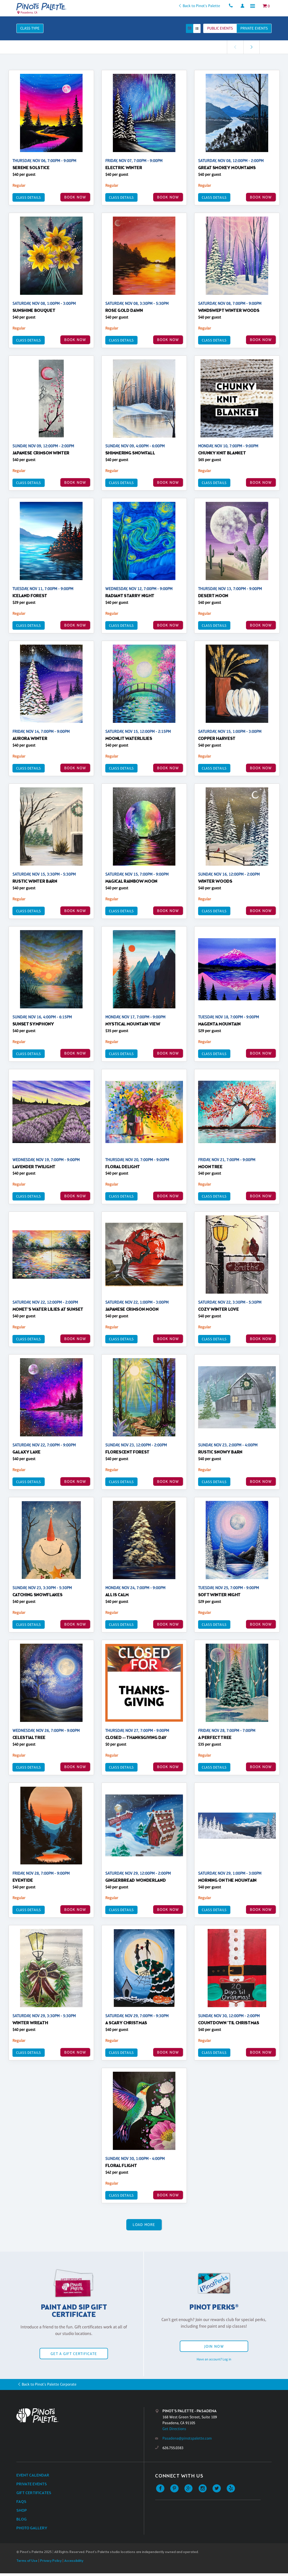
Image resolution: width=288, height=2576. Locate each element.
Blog (21, 2521)
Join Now (214, 2348)
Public (220, 28)
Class (30, 28)
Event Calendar (32, 2477)
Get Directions (174, 2431)
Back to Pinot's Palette (198, 6)
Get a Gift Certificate (74, 2356)
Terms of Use (26, 2563)
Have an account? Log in (214, 2362)
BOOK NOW (75, 199)
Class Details (28, 199)
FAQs (21, 2504)
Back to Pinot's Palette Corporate (49, 2386)
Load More (144, 2227)
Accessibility (73, 2563)
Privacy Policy (51, 2563)
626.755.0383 (172, 2450)
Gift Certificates (33, 2495)
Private (254, 28)
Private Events (31, 2486)
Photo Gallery (31, 2530)
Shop (21, 2513)
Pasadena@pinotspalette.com (187, 2440)
